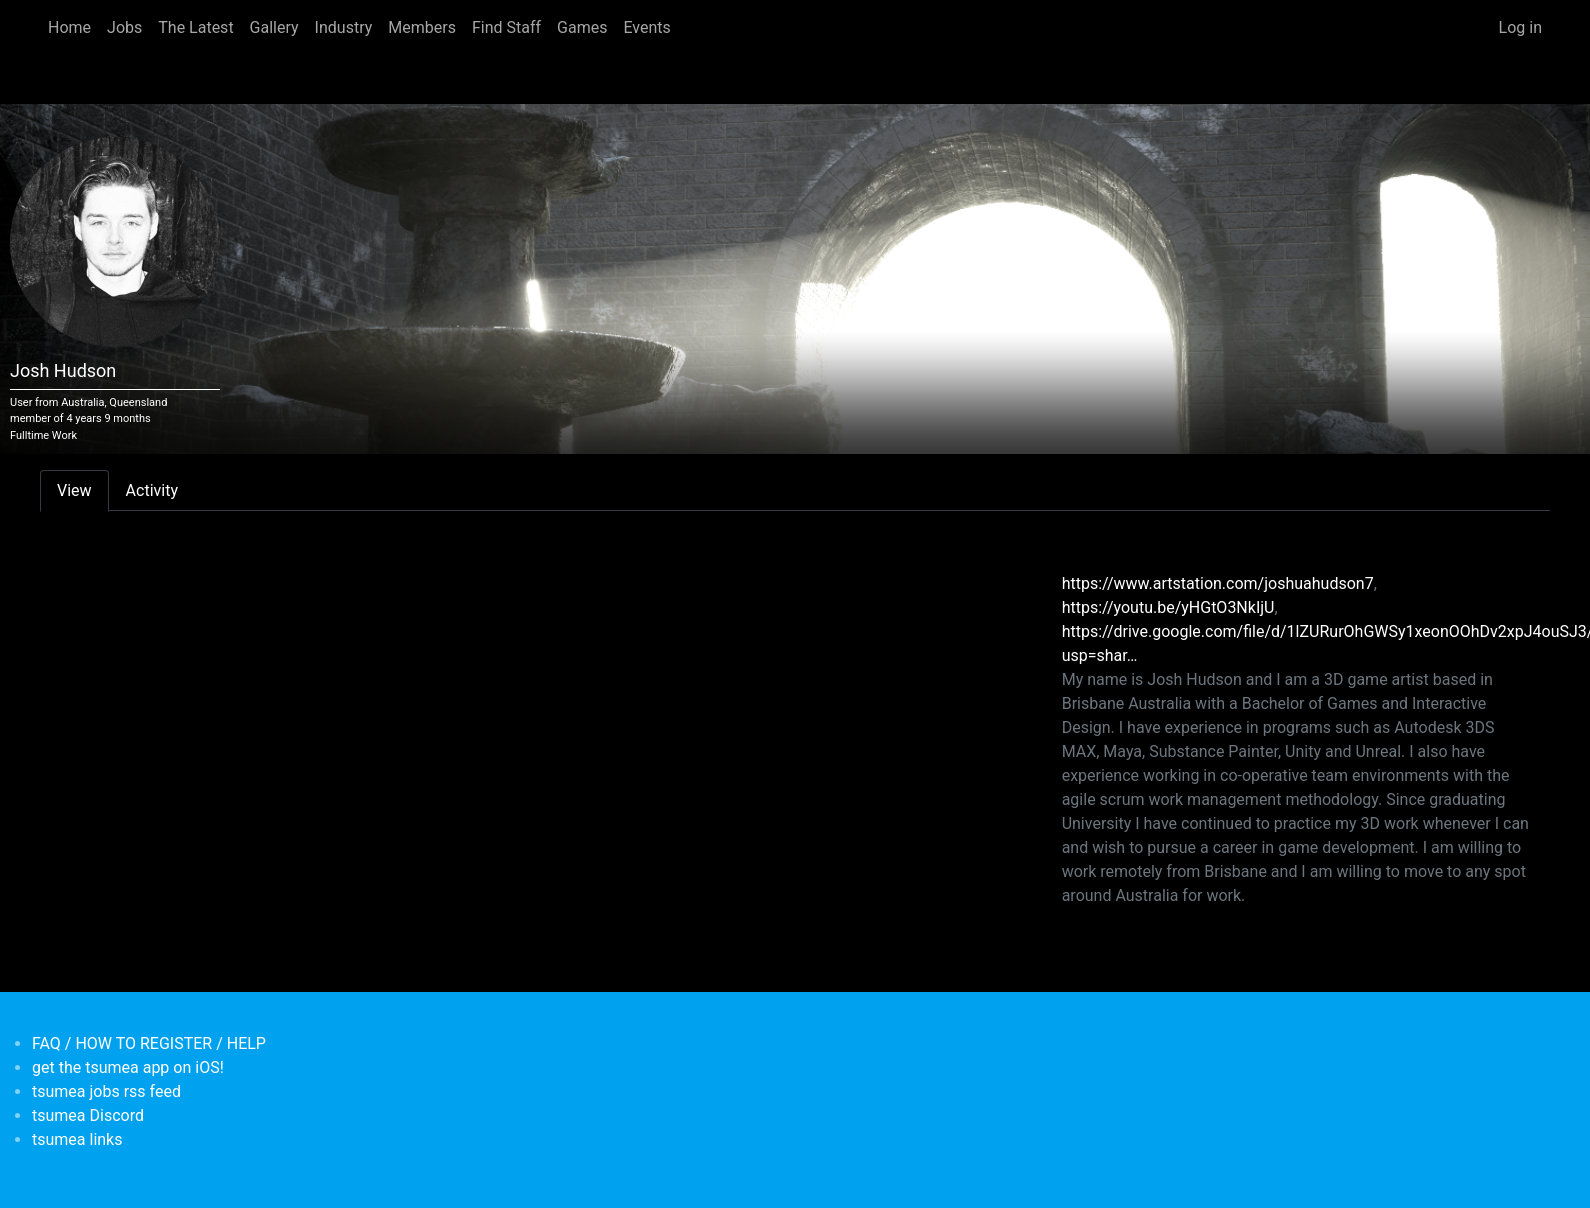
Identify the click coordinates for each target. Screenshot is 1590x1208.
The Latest (195, 27)
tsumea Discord (88, 1115)
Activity (152, 490)
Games (582, 27)
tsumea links (77, 1139)
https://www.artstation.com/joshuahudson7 (1218, 583)
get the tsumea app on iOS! (128, 1067)
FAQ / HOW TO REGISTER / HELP (149, 1043)
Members (422, 27)
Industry (344, 27)
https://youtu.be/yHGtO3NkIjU (1168, 607)
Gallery (274, 27)
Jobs (124, 27)
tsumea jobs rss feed (106, 1091)
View (74, 490)
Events (646, 27)
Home (69, 27)
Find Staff (506, 27)
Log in (1520, 27)
